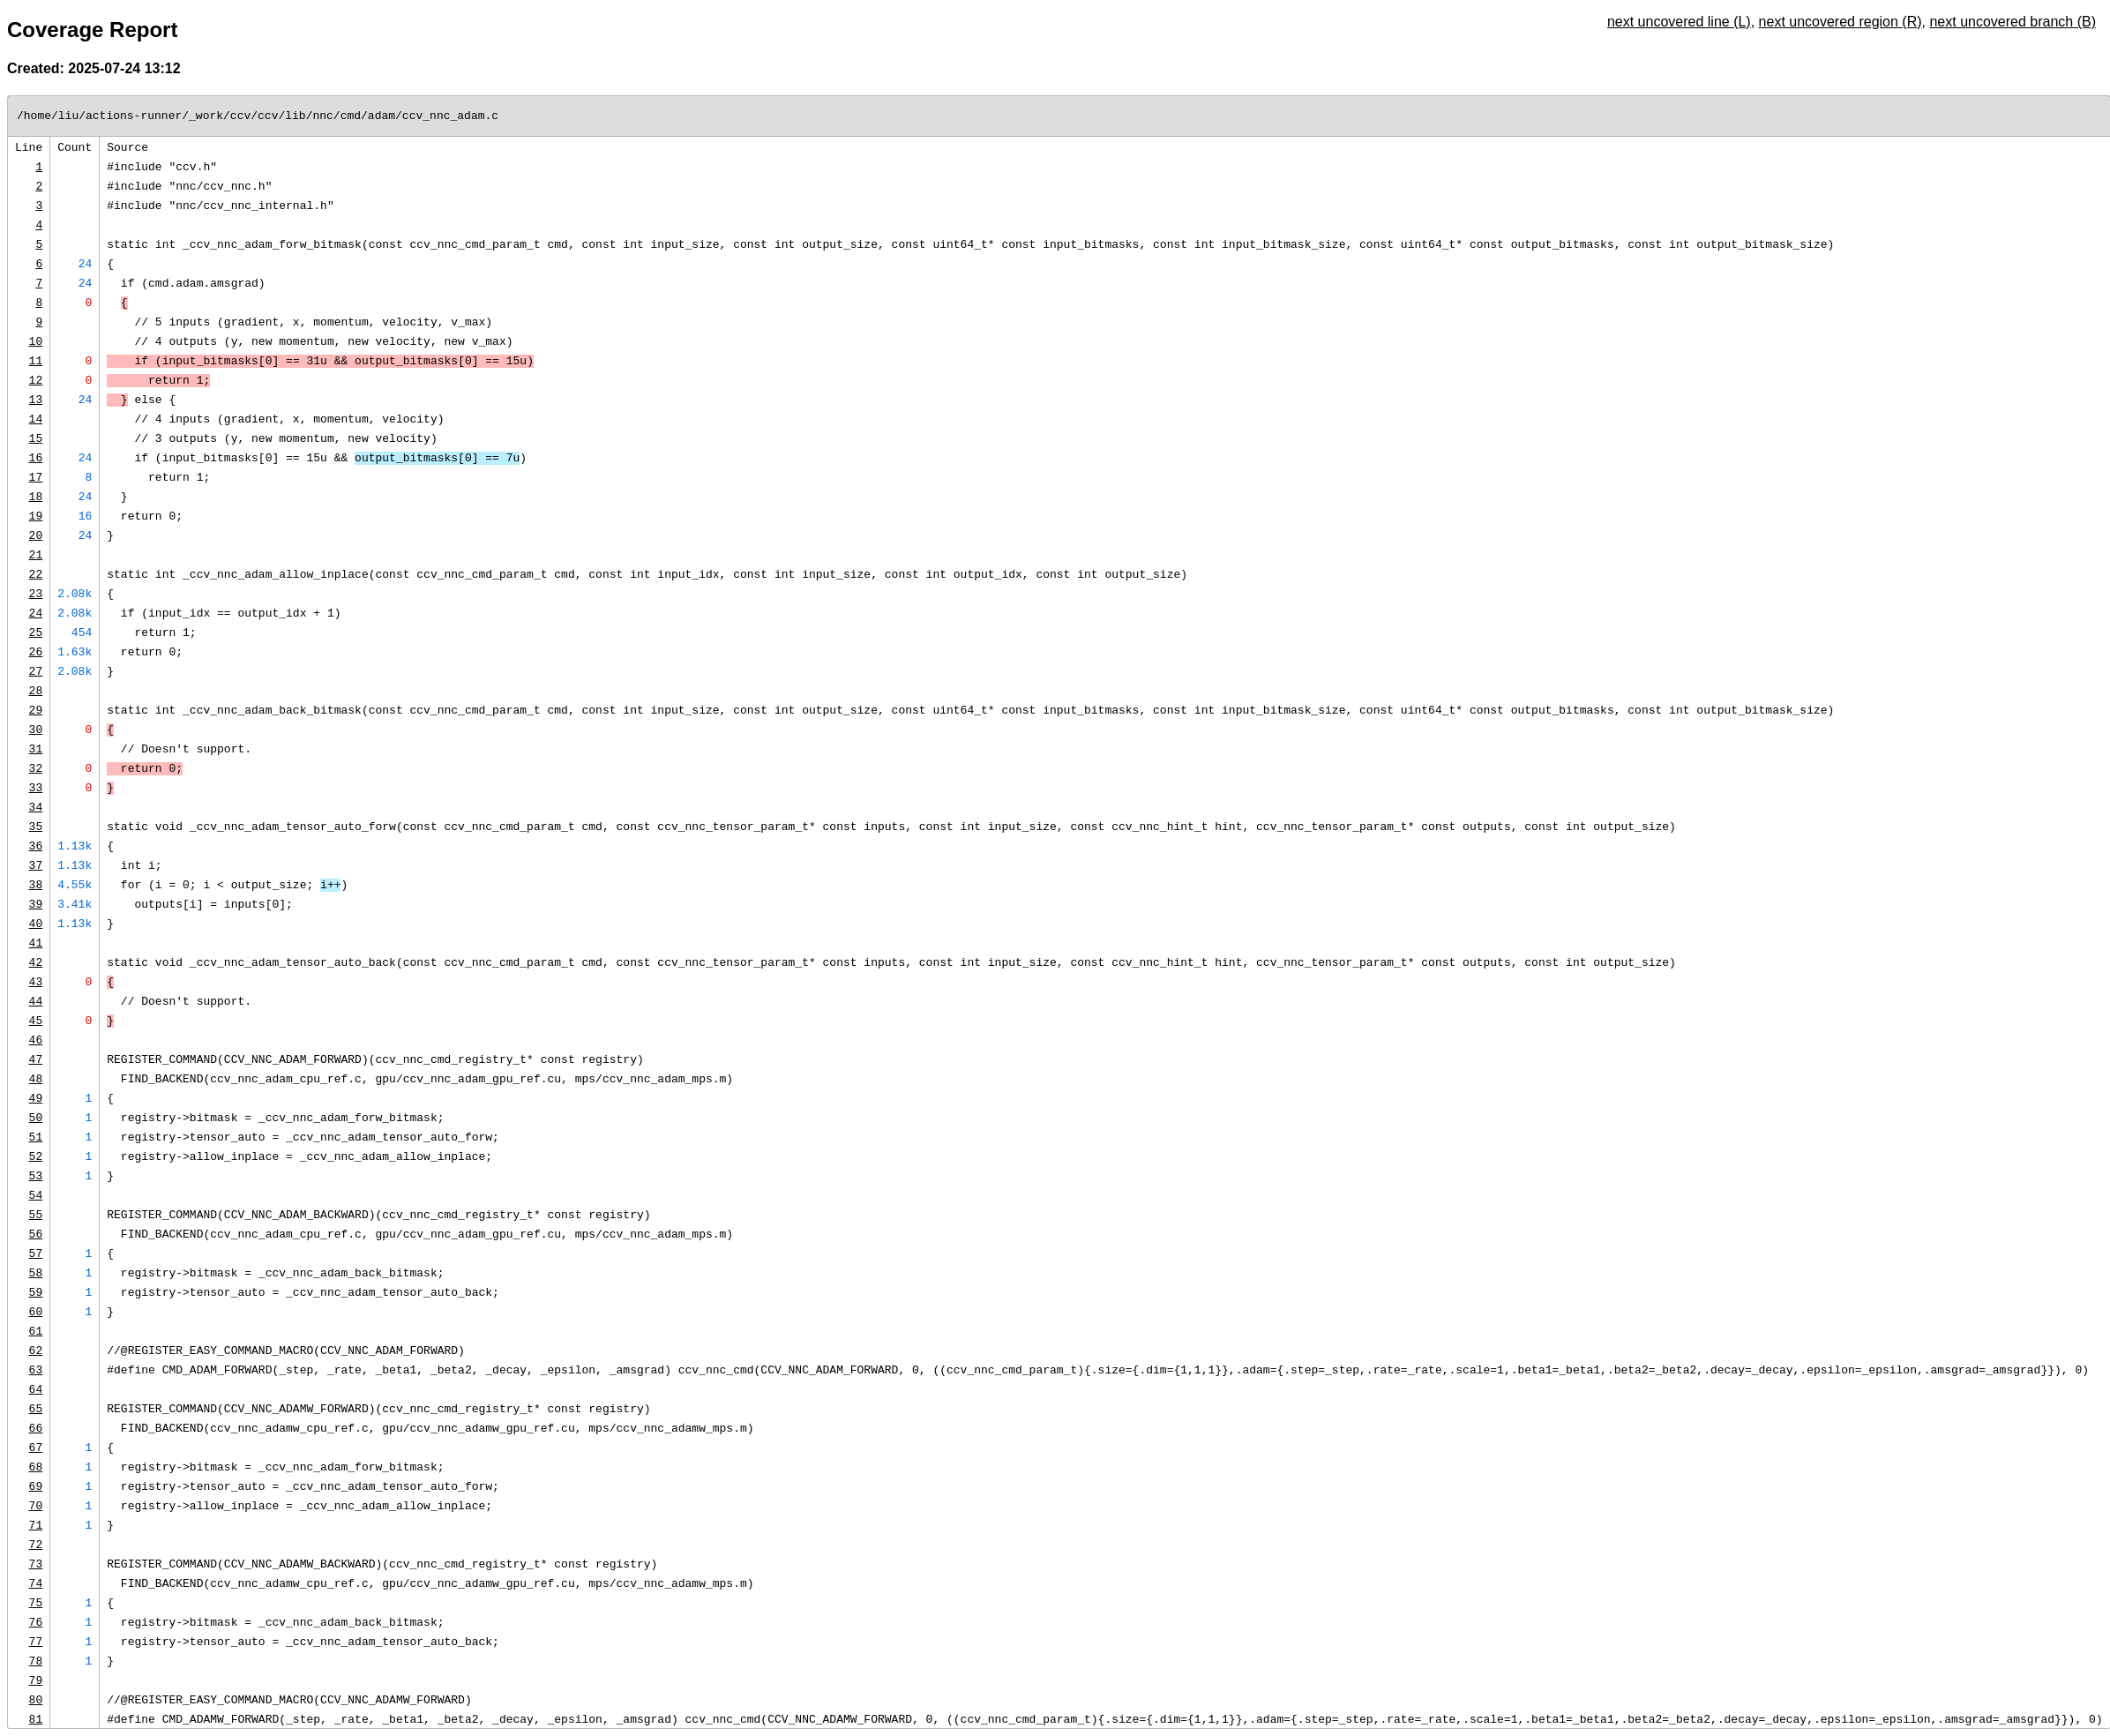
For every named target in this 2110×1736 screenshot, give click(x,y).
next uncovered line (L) (1679, 21)
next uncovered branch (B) (2012, 21)
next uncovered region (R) (1840, 21)
